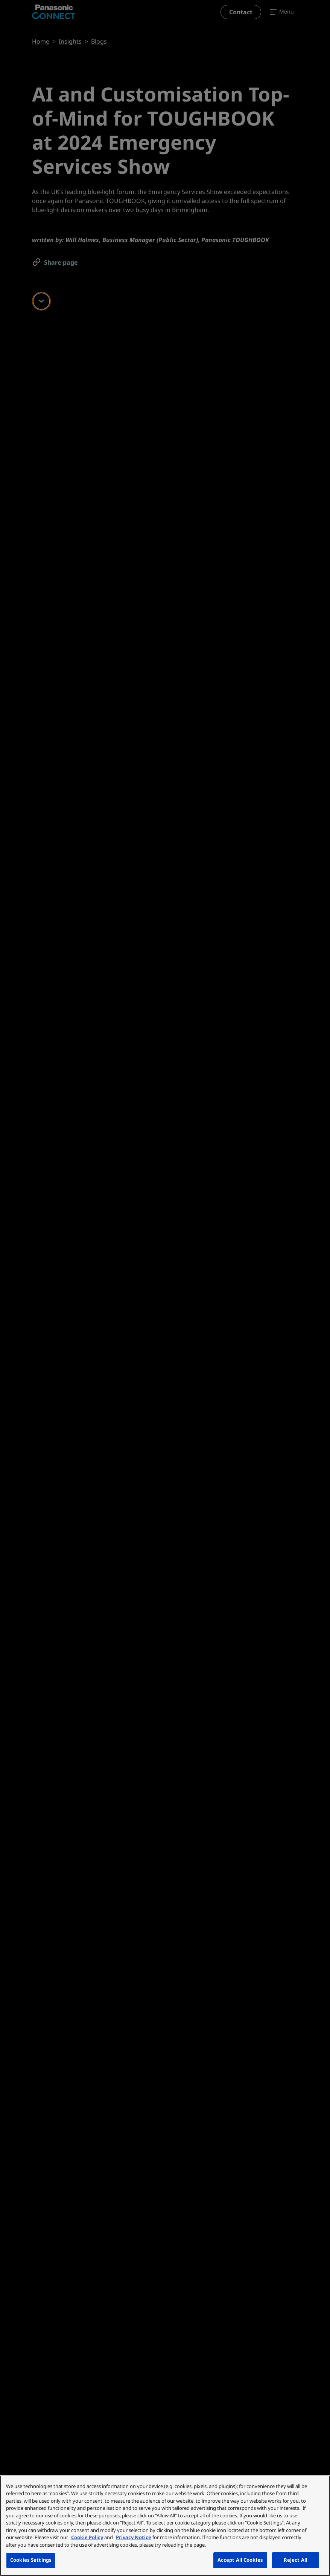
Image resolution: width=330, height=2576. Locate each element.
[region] (165, 2525)
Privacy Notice (133, 2537)
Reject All (295, 2559)
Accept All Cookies (240, 2559)
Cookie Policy (87, 2537)
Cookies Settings (31, 2559)
